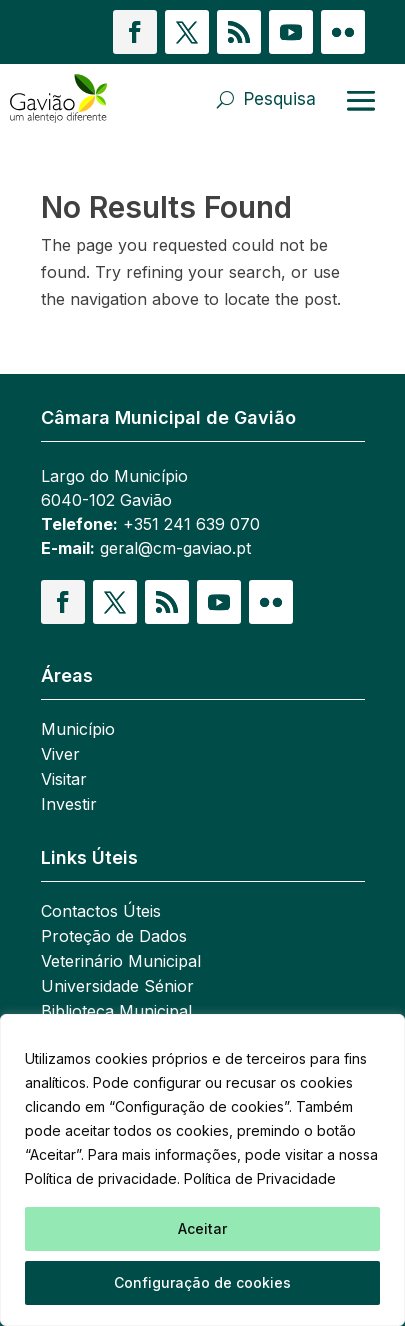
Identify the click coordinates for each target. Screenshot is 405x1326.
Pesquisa (280, 99)
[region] (202, 1170)
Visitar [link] (64, 780)
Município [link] (78, 730)
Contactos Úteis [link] (101, 912)
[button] (135, 32)
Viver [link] (60, 755)
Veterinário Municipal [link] (121, 962)
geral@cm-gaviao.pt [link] (175, 548)
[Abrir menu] (361, 100)
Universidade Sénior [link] (117, 987)
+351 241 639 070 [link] (191, 524)
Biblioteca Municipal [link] (116, 1012)
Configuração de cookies (202, 1282)
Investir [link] (69, 805)
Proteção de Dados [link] (114, 937)
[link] (67, 99)
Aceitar (202, 1228)
